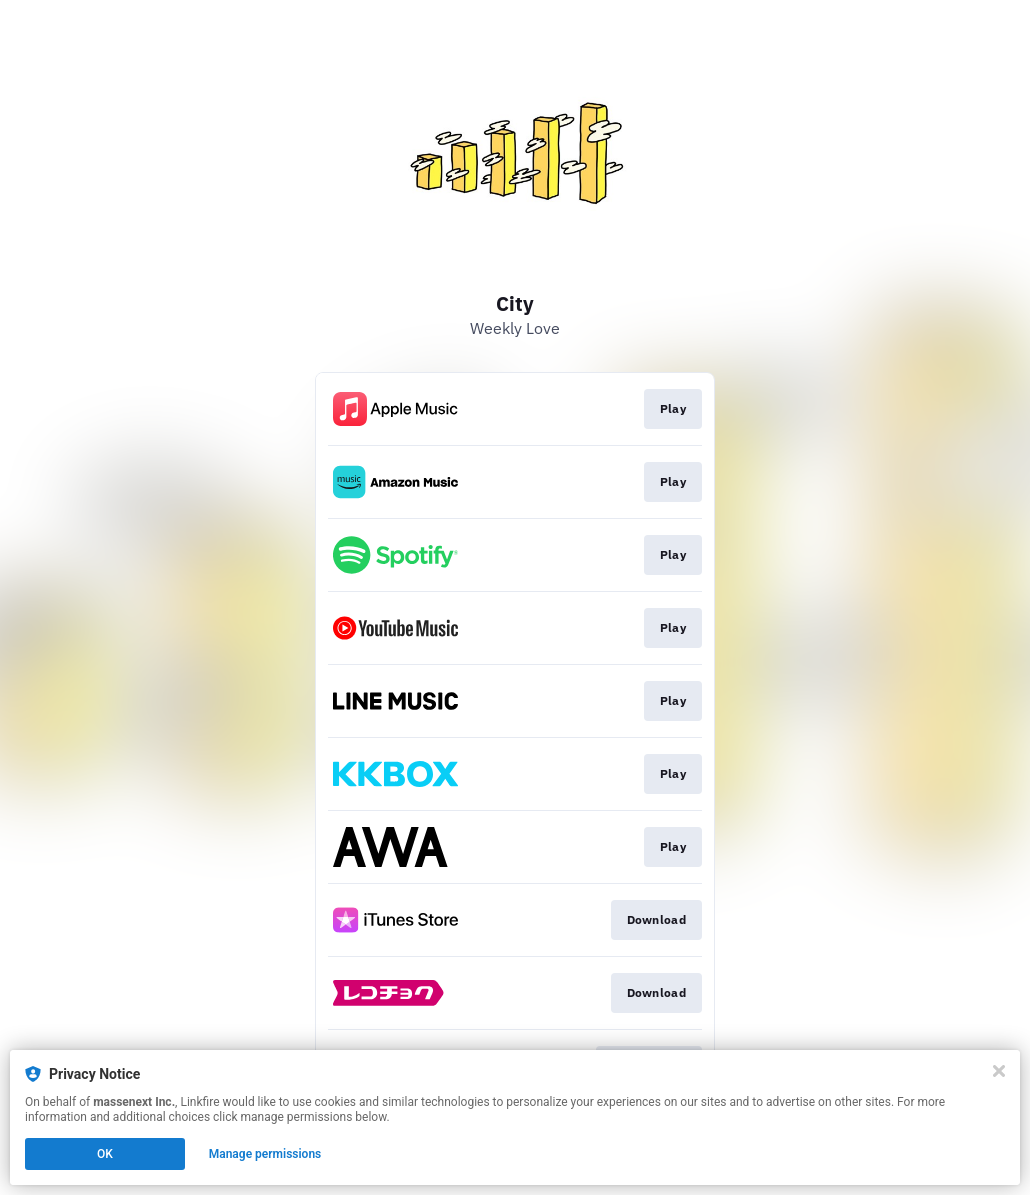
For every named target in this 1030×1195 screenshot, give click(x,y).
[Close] (999, 1071)
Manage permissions (265, 1154)
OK (105, 1154)
